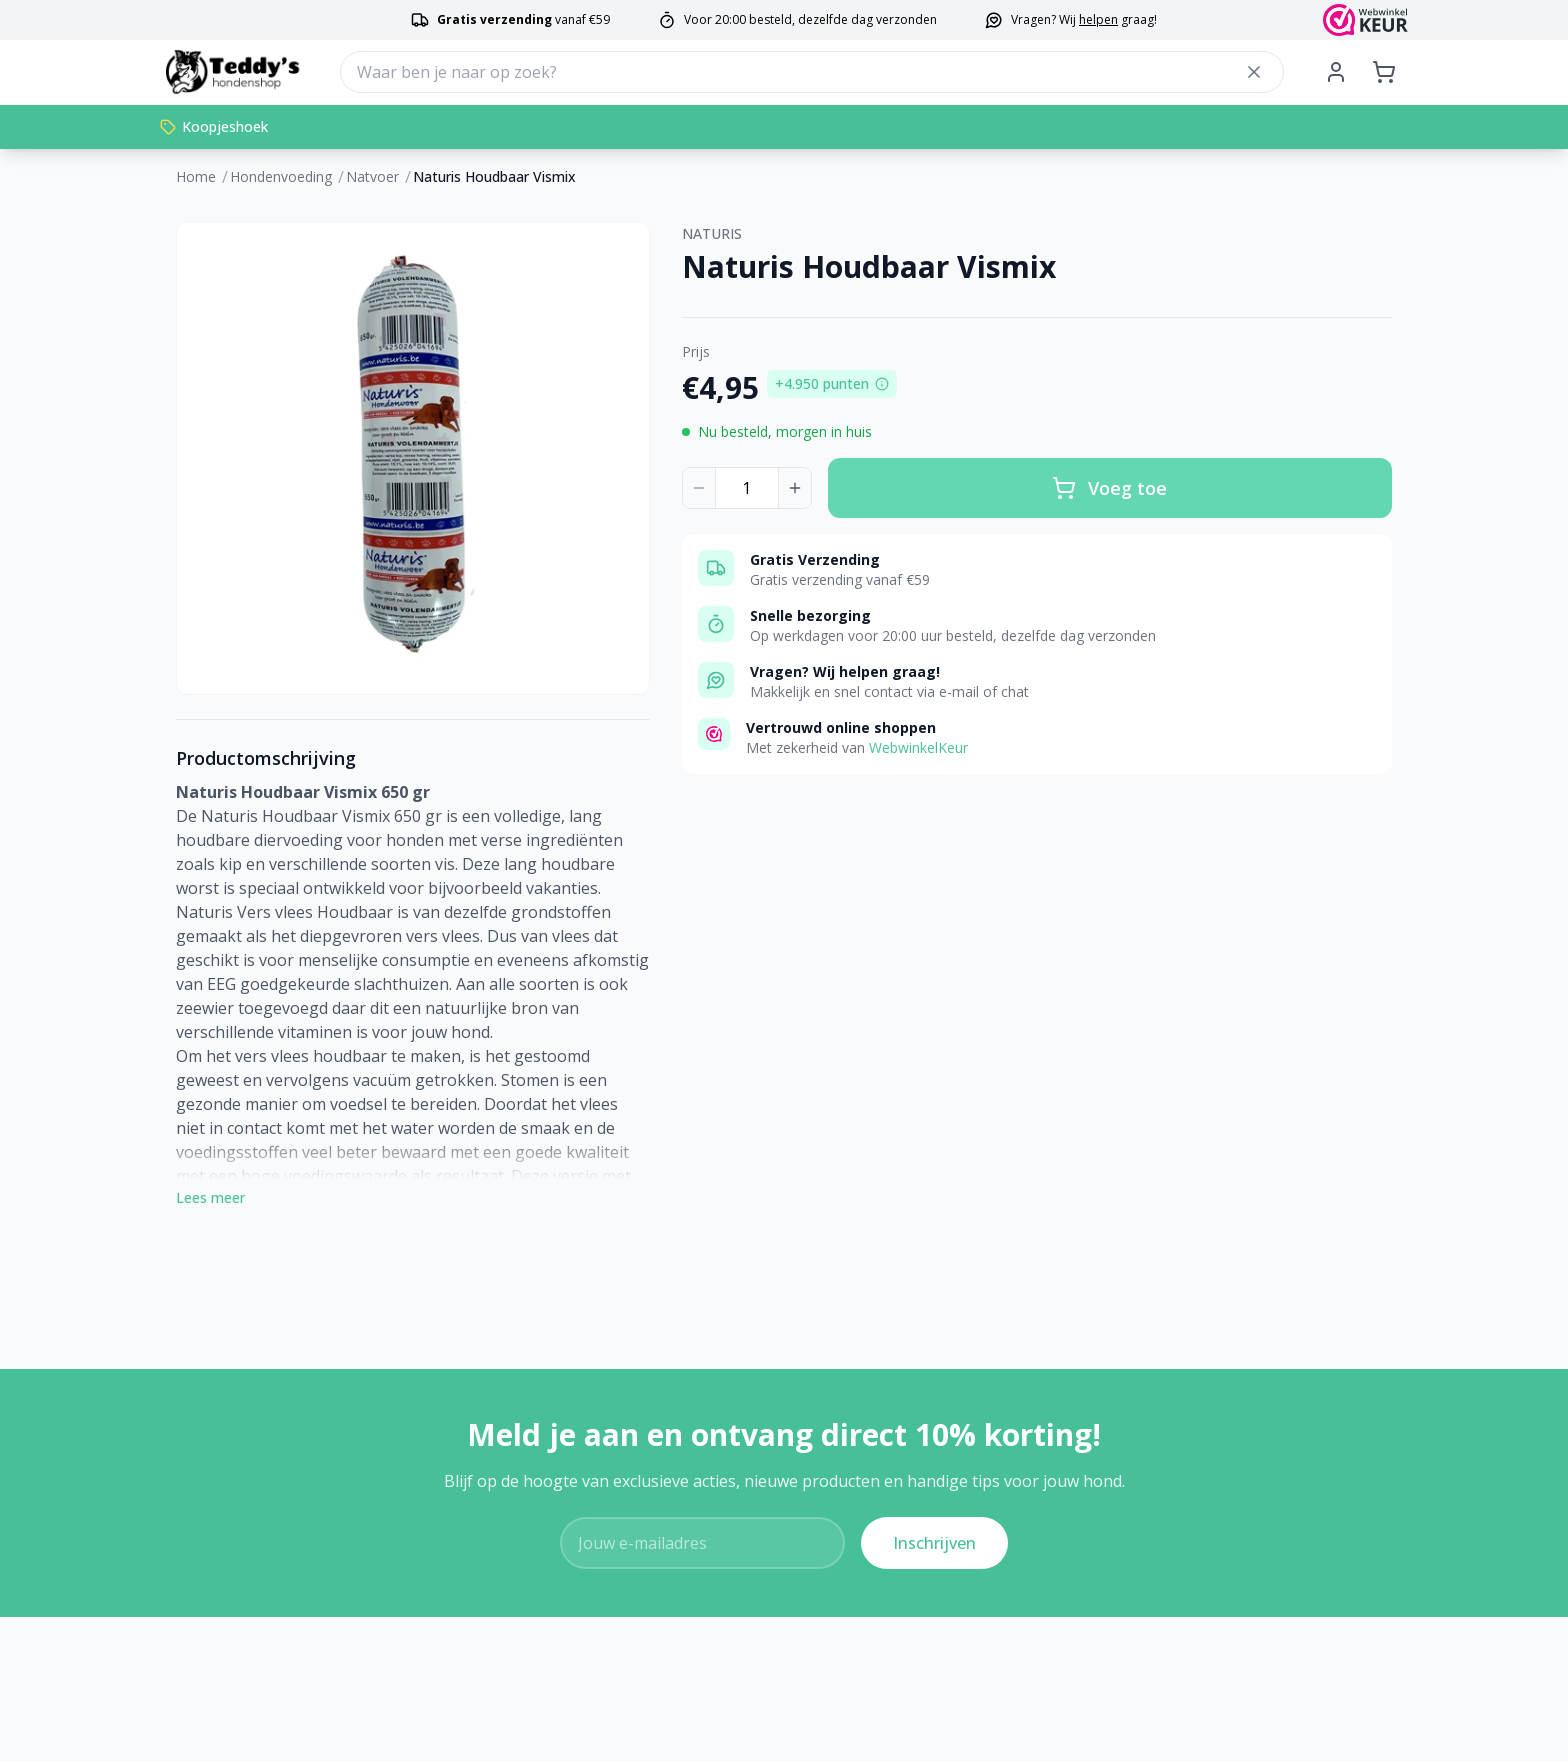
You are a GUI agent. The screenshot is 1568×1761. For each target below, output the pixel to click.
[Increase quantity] (795, 488)
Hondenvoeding (281, 176)
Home (196, 176)
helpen (1098, 19)
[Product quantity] (747, 488)
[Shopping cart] (1384, 72)
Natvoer (372, 176)
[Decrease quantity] (699, 488)
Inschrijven (934, 1543)
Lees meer (210, 1197)
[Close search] (1254, 72)
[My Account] (1336, 72)
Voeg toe (1109, 488)
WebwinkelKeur (918, 747)
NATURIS (712, 233)
